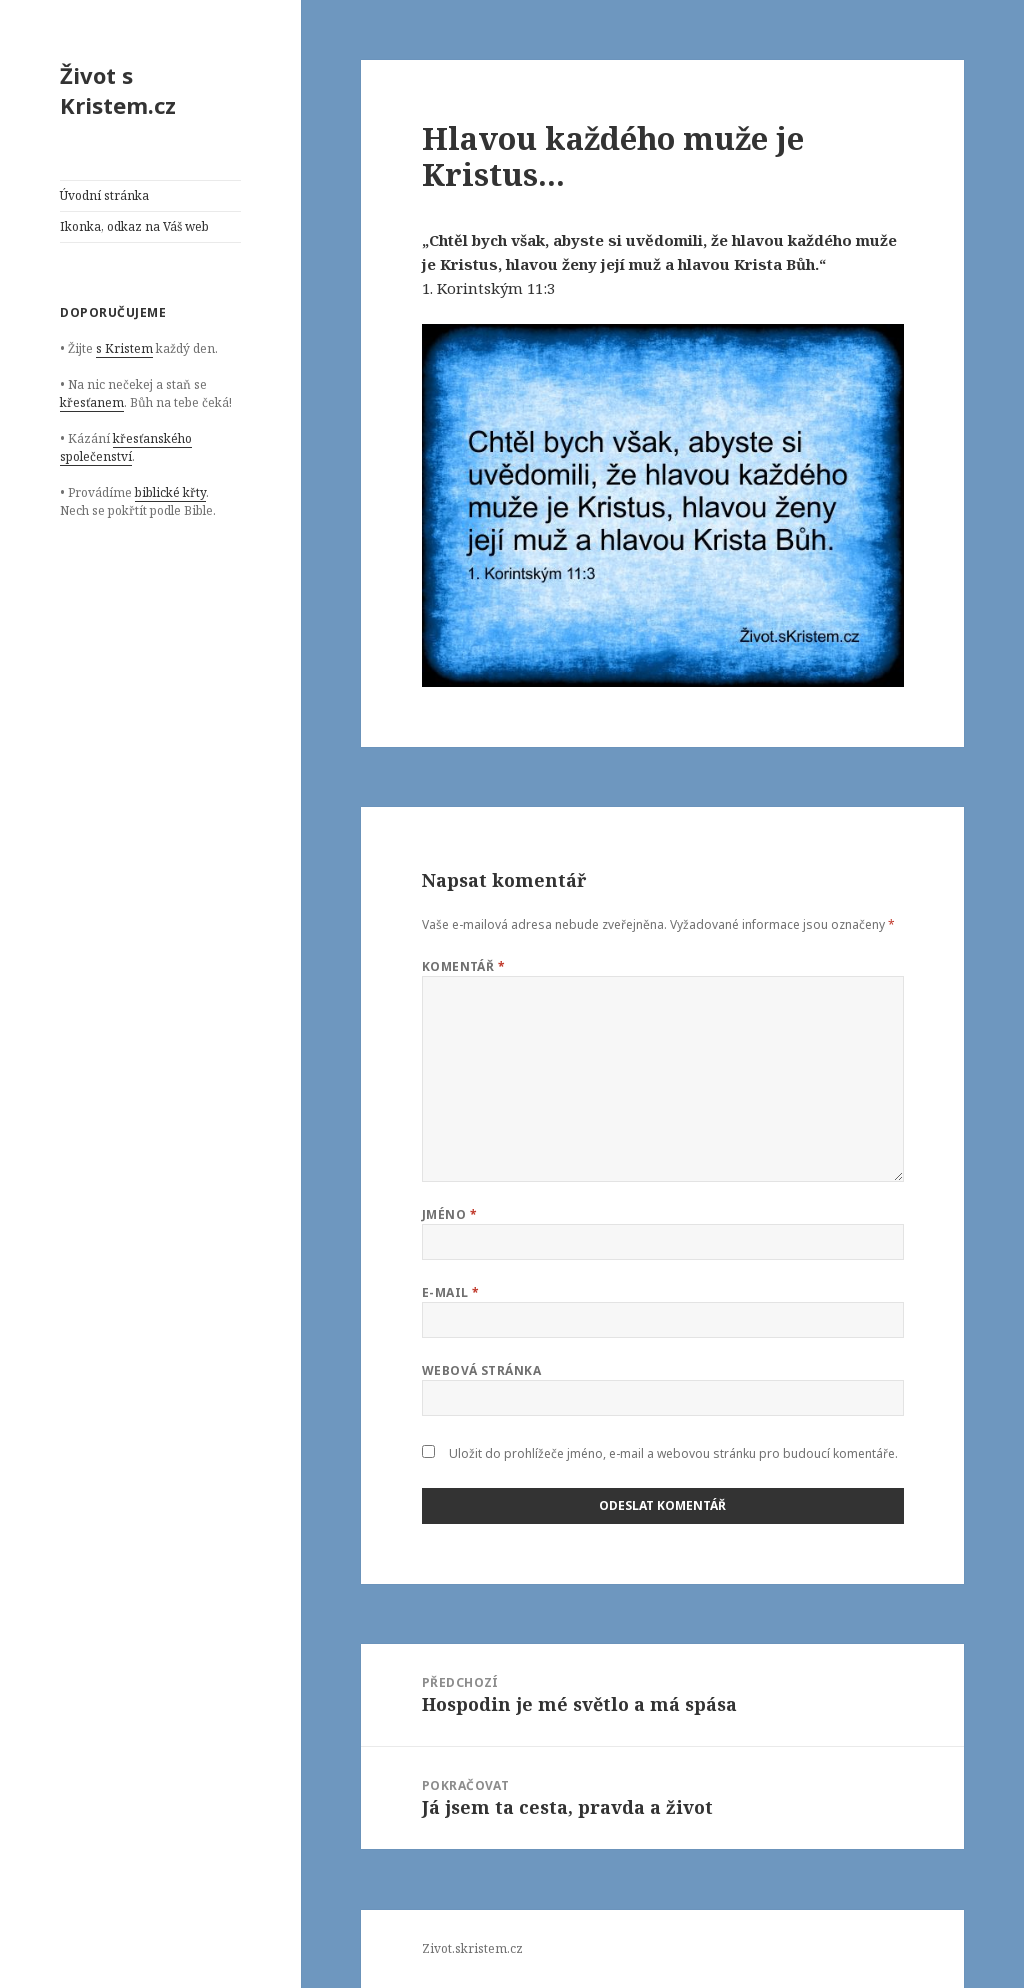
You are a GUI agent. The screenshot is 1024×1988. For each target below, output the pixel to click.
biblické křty (170, 492)
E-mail (451, 1292)
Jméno (449, 1214)
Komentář (464, 966)
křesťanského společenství (126, 447)
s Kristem (124, 348)
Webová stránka (482, 1370)
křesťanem (92, 402)
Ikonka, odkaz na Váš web (134, 226)
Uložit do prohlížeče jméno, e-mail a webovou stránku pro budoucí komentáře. (673, 1453)
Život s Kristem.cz (118, 90)
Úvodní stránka (104, 195)
